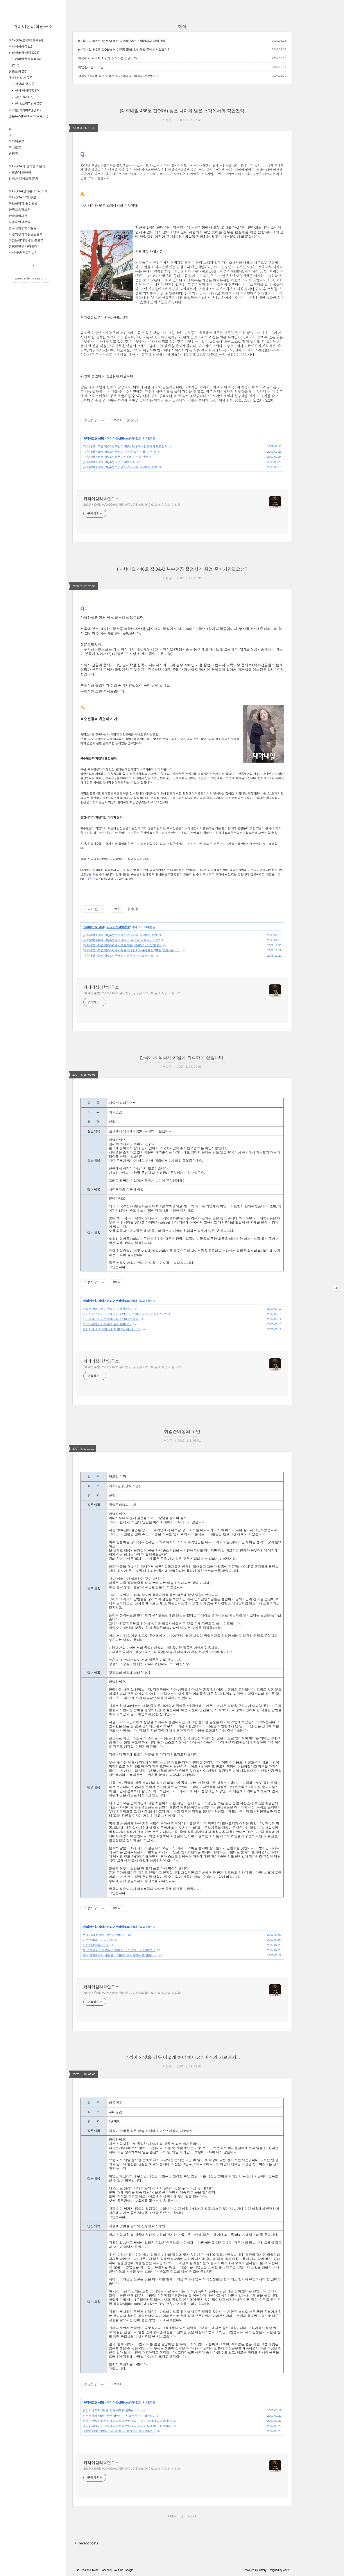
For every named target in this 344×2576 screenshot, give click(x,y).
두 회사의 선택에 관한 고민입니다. (105, 1934)
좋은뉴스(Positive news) (28, 116)
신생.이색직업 (26, 90)
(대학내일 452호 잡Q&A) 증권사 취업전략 (109, 462)
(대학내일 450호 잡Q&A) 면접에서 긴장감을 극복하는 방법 (120, 467)
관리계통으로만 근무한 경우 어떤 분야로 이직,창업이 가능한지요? (125, 1314)
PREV (171, 2515)
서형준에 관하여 (20, 172)
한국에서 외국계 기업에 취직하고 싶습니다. (108, 58)
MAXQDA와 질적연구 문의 (27, 166)
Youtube (118, 2570)
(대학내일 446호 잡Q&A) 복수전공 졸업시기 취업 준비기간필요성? (123, 49)
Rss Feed (80, 2570)
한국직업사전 (18, 215)
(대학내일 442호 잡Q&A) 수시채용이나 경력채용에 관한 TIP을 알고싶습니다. (131, 950)
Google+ (130, 2570)
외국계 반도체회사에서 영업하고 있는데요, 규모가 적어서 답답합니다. (127, 2420)
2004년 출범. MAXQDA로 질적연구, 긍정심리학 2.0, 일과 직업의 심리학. (132, 504)
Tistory (262, 2570)
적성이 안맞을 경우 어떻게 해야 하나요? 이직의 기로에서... (118, 76)
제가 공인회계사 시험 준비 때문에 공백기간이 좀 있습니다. (120, 1955)
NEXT (191, 2515)
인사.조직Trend (28, 103)
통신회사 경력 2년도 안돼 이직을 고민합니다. (111, 2410)
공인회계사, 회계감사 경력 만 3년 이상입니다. (112, 1329)
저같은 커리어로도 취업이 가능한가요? (107, 1308)
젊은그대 (24, 97)
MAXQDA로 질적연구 (26, 40)
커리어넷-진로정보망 (23, 252)
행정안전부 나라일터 (23, 246)
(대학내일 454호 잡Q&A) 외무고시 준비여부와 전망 (115, 456)
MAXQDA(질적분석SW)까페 (28, 191)
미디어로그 (16, 141)
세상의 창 (24, 83)
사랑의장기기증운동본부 (26, 234)
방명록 (13, 153)
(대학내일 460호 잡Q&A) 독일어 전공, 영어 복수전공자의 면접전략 (125, 446)
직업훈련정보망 (19, 222)
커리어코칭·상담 (24, 52)
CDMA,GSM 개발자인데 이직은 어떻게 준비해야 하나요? (119, 2431)
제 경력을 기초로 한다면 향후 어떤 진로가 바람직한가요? (119, 1950)
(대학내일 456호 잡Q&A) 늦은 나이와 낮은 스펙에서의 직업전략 (121, 41)
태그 (12, 135)
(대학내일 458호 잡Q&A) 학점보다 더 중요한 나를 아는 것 (119, 451)
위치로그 (15, 147)
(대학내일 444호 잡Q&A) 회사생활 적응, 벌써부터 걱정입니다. (122, 945)
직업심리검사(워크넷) (23, 203)
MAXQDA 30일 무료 (22, 197)
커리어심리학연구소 (33, 26)
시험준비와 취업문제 (96, 1945)
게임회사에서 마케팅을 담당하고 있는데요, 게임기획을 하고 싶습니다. (127, 2426)
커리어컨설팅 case (118, 438)
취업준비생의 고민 (91, 67)
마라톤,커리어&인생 (26, 110)
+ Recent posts (86, 2543)
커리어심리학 (21, 46)
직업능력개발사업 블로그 (26, 240)
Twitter (95, 2570)
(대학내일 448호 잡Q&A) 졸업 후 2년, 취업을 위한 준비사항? (121, 940)
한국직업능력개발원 (22, 228)
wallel (286, 2570)
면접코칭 (18, 71)
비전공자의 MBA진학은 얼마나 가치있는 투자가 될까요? (118, 2415)
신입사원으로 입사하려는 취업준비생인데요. (111, 1319)
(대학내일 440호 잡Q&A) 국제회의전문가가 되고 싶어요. (118, 955)
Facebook (106, 2570)
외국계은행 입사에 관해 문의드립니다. (107, 1324)
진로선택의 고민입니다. (98, 1939)
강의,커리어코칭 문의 (23, 178)
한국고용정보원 (19, 209)
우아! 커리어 (20, 77)
